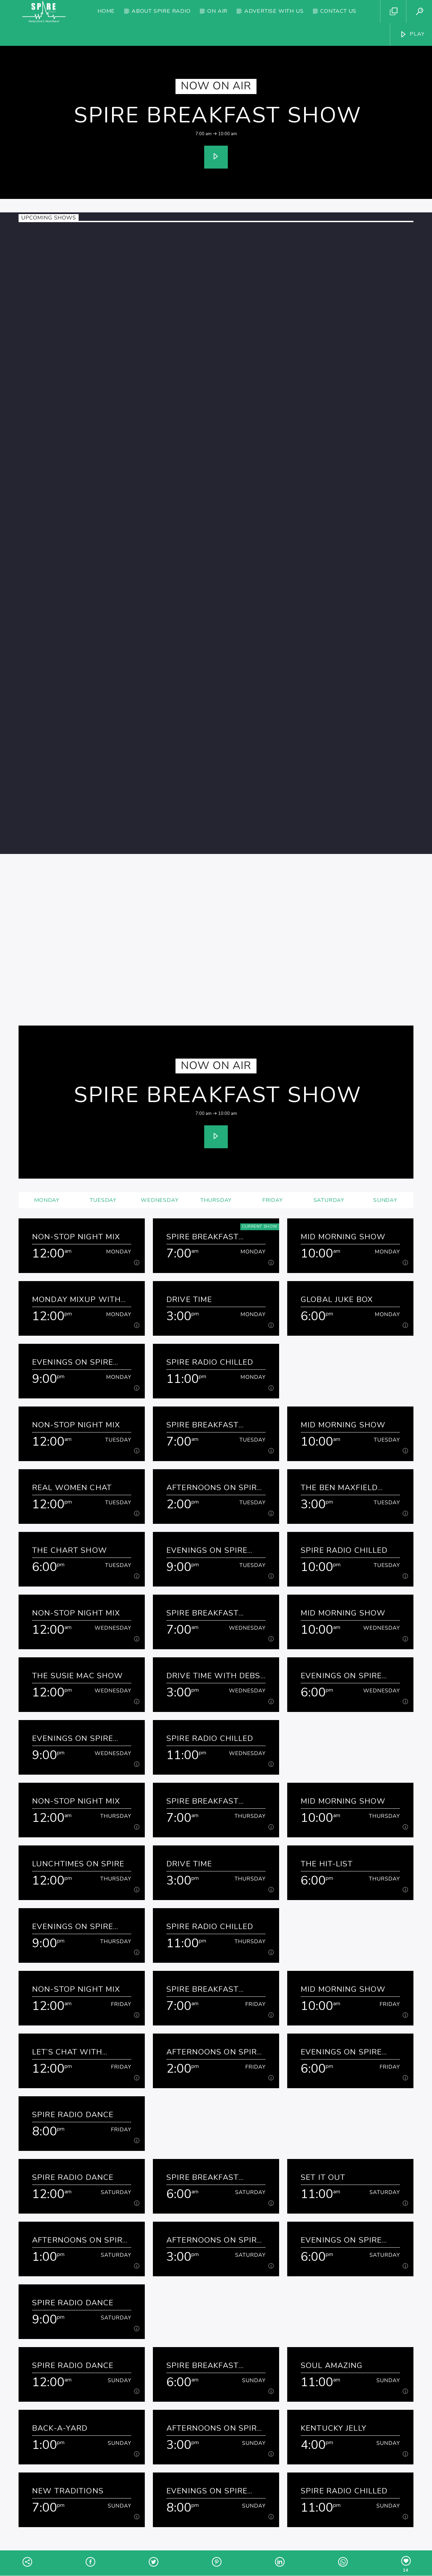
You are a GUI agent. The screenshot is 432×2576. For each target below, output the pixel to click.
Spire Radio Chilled (209, 1362)
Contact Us (338, 11)
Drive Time (189, 1299)
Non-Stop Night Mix (76, 1237)
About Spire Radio (161, 11)
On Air (217, 11)
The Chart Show (69, 1550)
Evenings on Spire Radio (72, 1362)
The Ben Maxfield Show (339, 1487)
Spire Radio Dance (72, 2115)
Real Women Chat (72, 1487)
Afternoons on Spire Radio (214, 1487)
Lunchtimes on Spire (78, 1864)
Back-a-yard (59, 2428)
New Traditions (68, 2491)
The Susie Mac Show (77, 1676)
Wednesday (159, 1200)
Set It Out (323, 2177)
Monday (46, 1200)
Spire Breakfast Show (218, 115)
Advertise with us (274, 11)
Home (106, 11)
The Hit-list (327, 1864)
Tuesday (103, 1200)
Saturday (329, 1200)
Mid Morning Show (343, 1237)
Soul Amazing (332, 2365)
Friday (272, 1200)
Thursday (216, 1200)
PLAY (412, 34)
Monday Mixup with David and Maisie (76, 1299)
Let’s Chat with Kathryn (67, 2052)
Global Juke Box (337, 1299)
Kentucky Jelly (334, 2428)
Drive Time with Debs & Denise (213, 1676)
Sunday (385, 1200)
